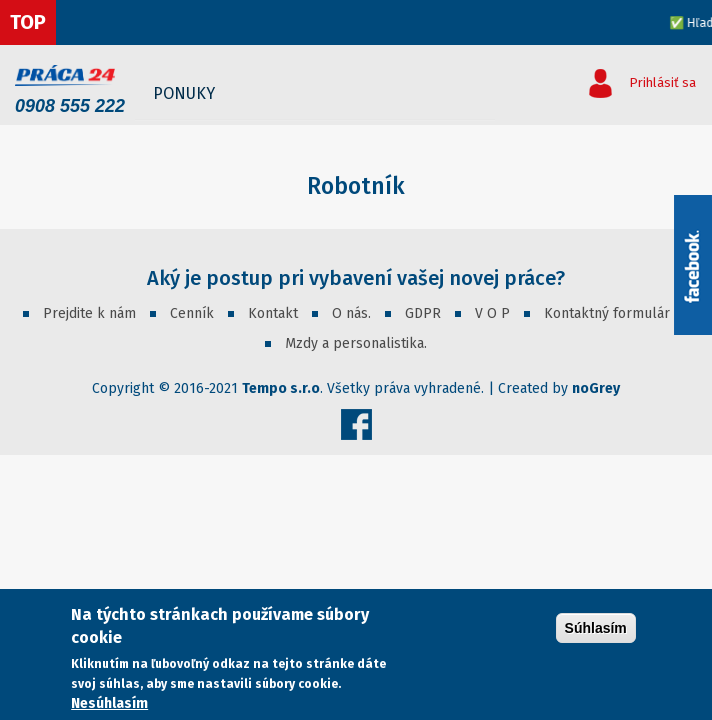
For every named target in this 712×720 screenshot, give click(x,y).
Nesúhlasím (109, 703)
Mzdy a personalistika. (356, 343)
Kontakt (273, 313)
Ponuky (184, 93)
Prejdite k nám (89, 313)
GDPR (423, 313)
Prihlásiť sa (662, 82)
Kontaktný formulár (607, 313)
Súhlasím (596, 628)
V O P (492, 313)
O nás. (351, 313)
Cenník (192, 313)
